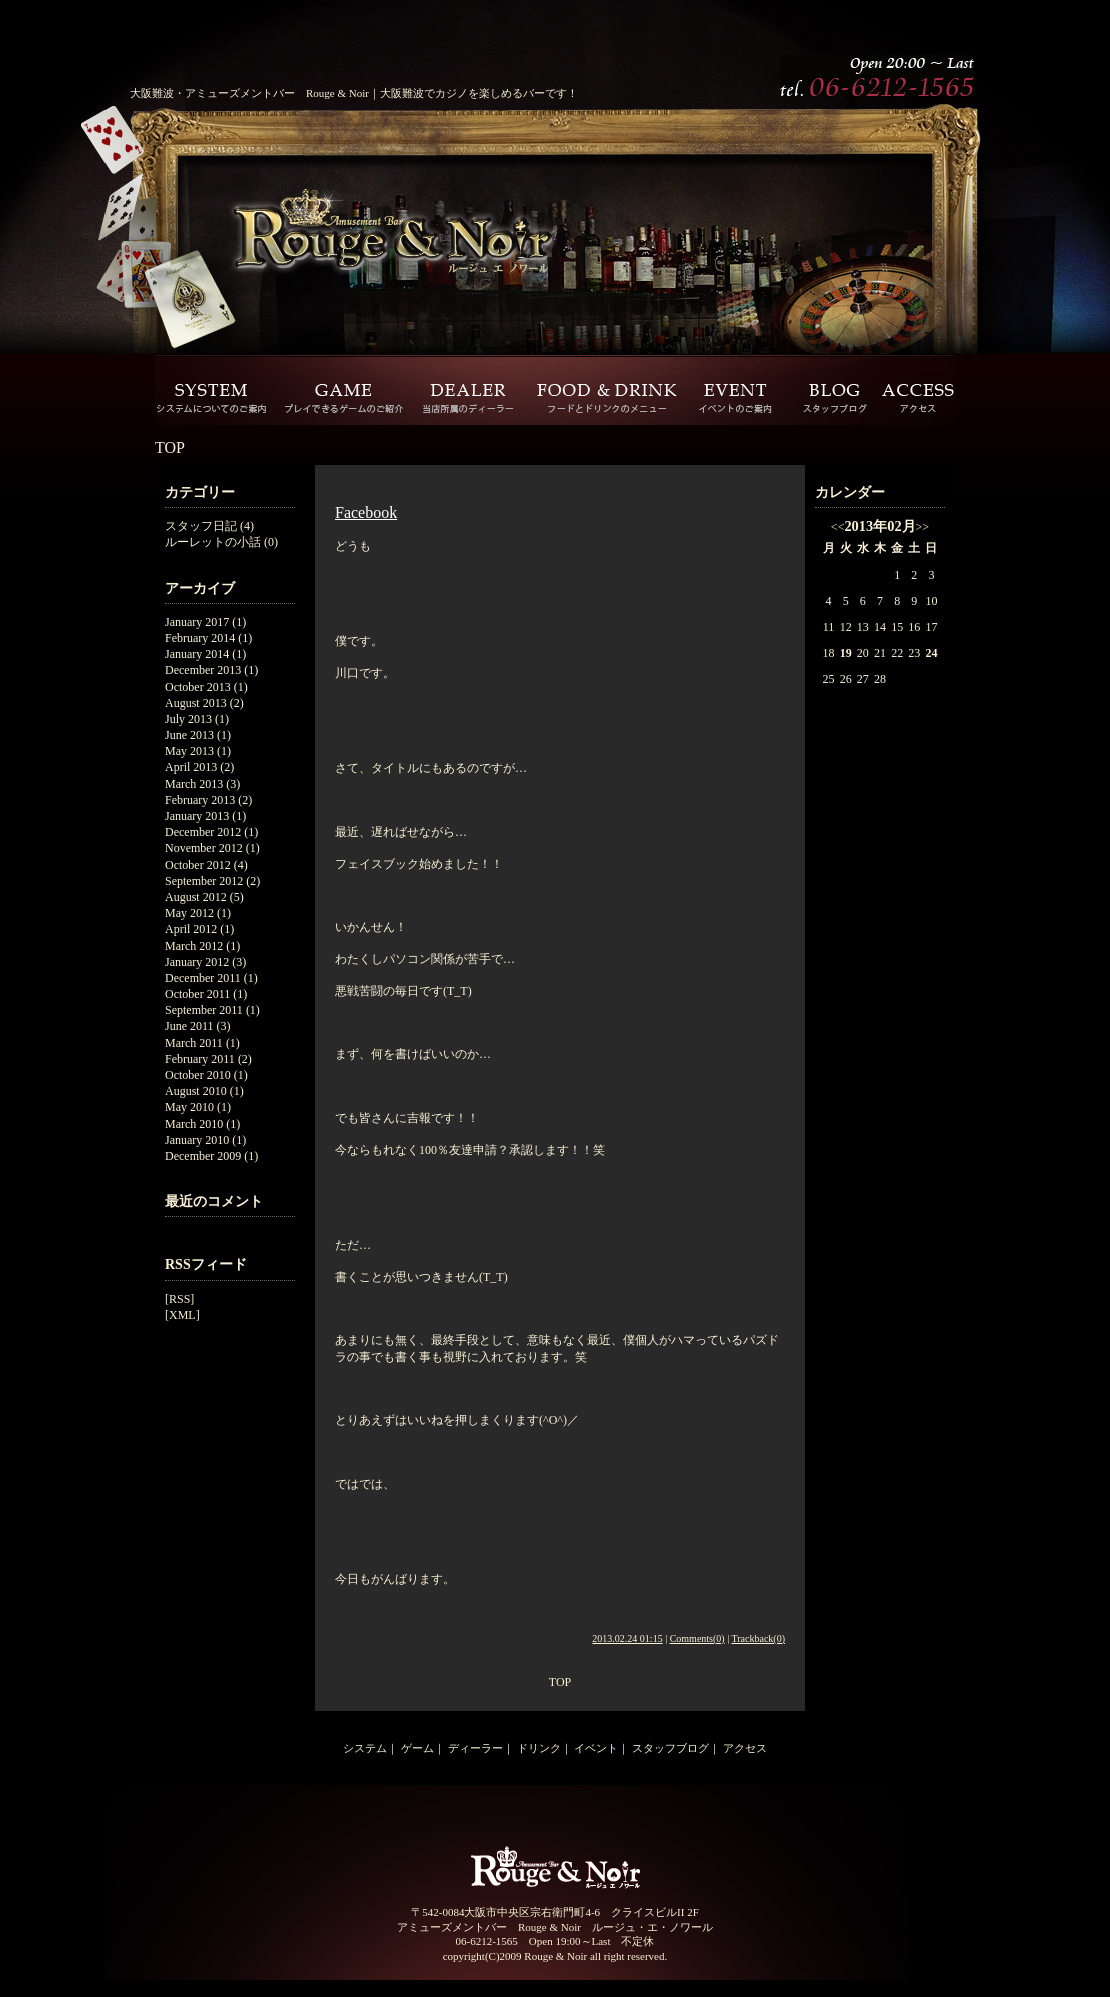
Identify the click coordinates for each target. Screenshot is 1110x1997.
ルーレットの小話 (213, 542)
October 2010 (198, 1075)
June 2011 (189, 1026)
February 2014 (200, 638)
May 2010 (189, 1107)
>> (923, 527)
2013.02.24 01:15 (627, 1638)
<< (838, 527)
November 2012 (204, 848)
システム (365, 1748)
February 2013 (200, 800)
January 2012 (197, 962)
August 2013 (196, 703)
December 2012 (203, 832)
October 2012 (198, 865)
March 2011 (194, 1043)
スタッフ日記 (201, 526)
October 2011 (197, 994)
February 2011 (200, 1059)
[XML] (182, 1315)
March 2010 (194, 1124)
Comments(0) (697, 1638)
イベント (596, 1748)
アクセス (745, 1748)
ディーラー (475, 1748)
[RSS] (179, 1299)
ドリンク (539, 1748)
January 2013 (197, 816)
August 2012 (196, 897)
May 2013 (189, 751)
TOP (170, 447)
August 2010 (196, 1091)
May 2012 (189, 913)
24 (931, 653)
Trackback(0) (758, 1638)
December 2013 (203, 670)
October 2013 (198, 687)
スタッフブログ (670, 1748)
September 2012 (204, 881)
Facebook (366, 512)
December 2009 (203, 1156)
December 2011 (203, 978)
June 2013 (189, 735)
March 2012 (194, 946)
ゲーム (417, 1748)
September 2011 (204, 1010)
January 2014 (197, 654)
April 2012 (191, 929)
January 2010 (197, 1140)
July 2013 (188, 719)
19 (846, 653)
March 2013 (194, 784)
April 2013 (191, 767)
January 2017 (197, 622)
